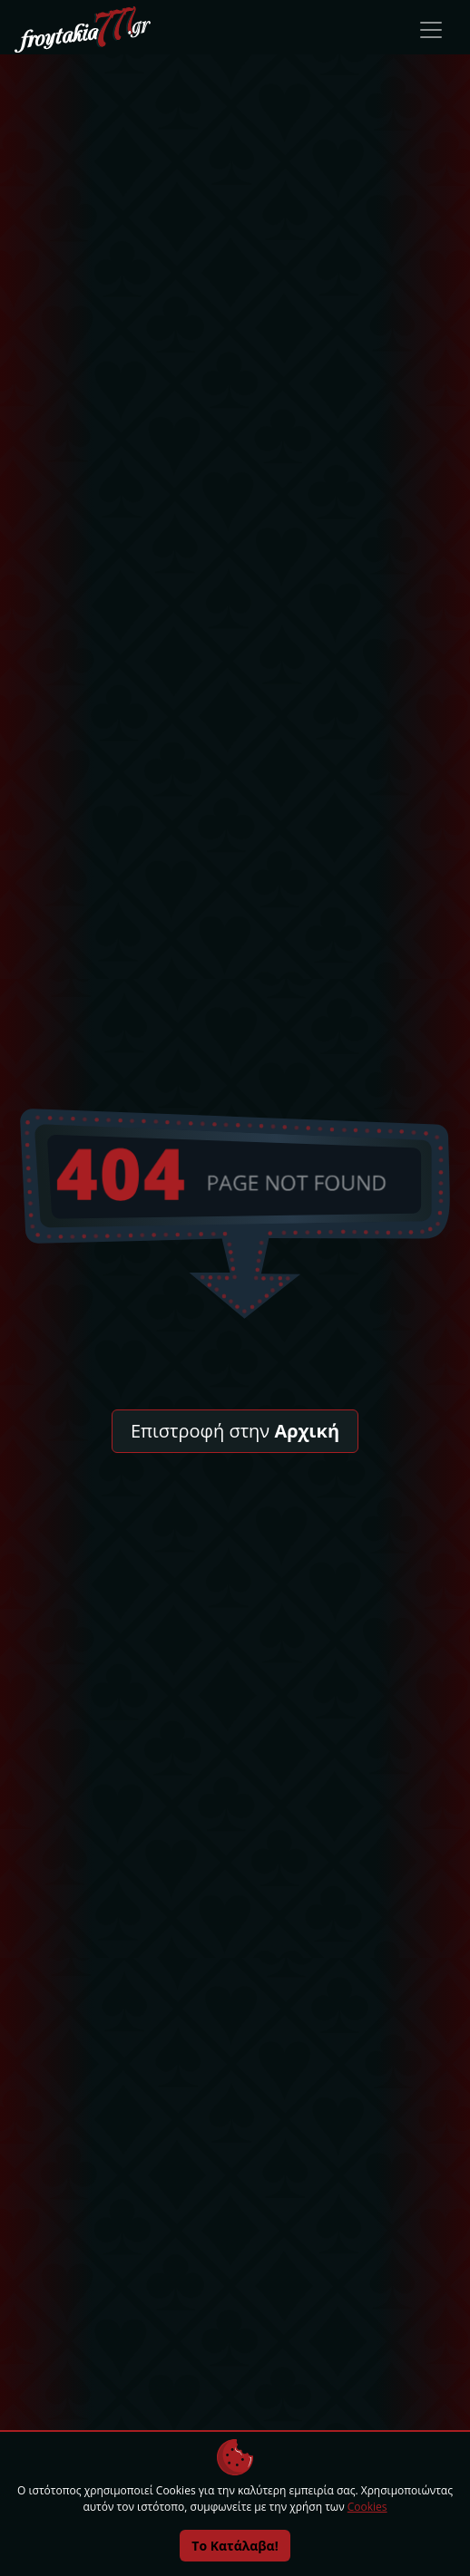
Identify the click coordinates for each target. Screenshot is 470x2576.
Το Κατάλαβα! (234, 2545)
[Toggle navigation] (430, 30)
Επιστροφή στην (235, 1431)
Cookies (367, 2506)
